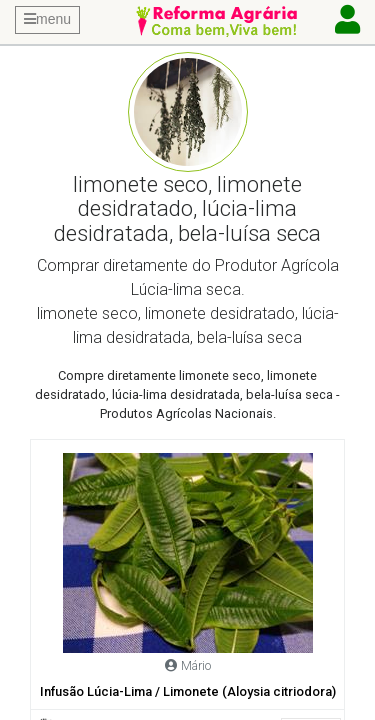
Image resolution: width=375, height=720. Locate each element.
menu (47, 19)
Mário (196, 665)
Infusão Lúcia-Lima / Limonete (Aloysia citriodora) (188, 691)
